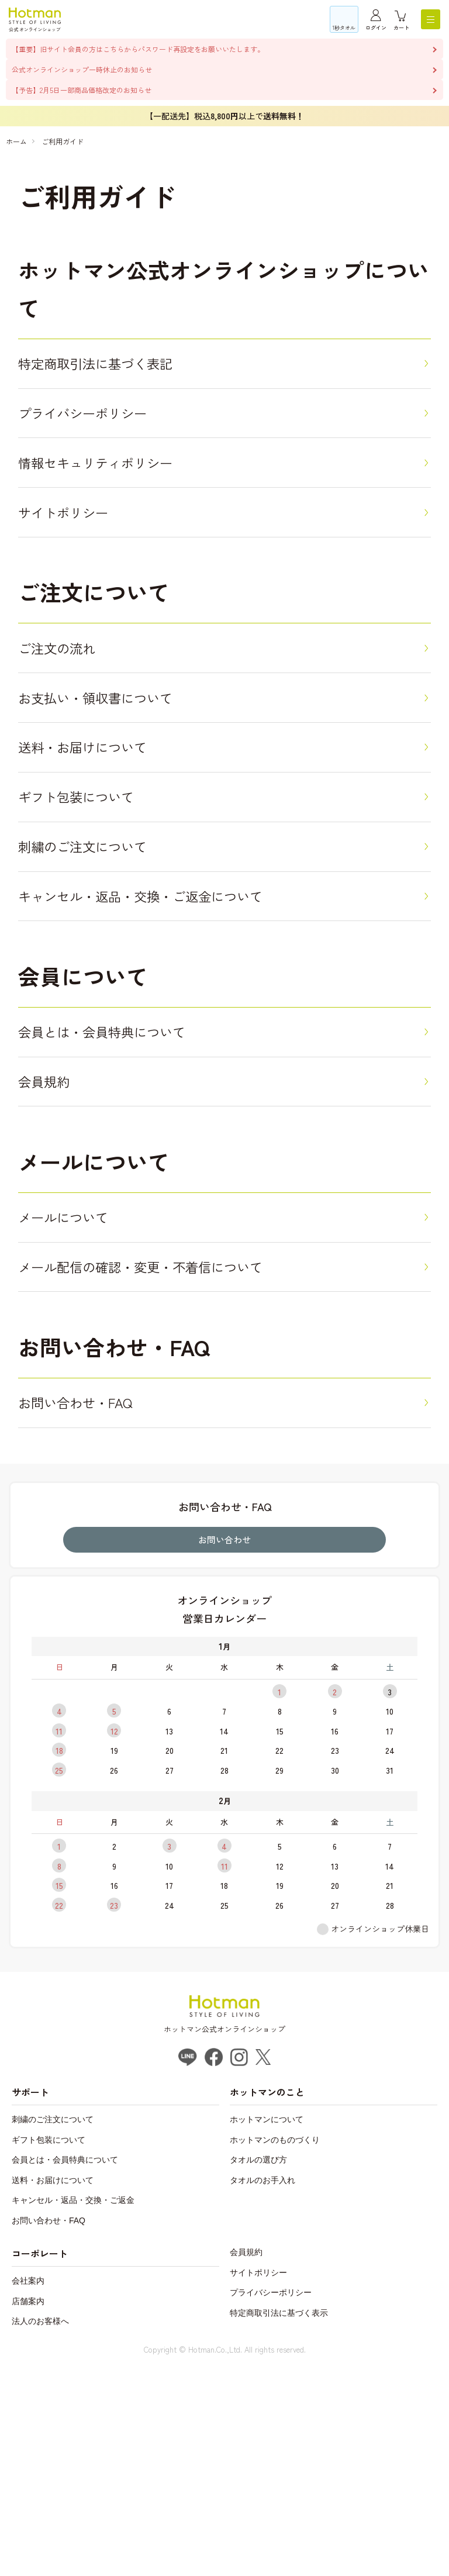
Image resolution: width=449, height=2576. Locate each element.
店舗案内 (28, 2508)
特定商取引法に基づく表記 (120, 370)
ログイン (375, 28)
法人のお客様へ (40, 2529)
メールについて (77, 1390)
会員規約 (52, 1241)
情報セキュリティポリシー (120, 497)
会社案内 (28, 2489)
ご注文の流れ (69, 710)
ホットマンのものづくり (275, 2347)
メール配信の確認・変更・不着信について (179, 1453)
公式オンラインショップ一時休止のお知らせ (82, 69)
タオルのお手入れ (262, 2387)
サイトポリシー (77, 561)
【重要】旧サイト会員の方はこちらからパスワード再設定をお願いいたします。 (138, 49)
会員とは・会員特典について (128, 1177)
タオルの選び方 (258, 2367)
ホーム (16, 141)
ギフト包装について (94, 900)
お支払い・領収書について (120, 773)
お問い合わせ (224, 1747)
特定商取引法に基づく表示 (279, 2520)
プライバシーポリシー (103, 434)
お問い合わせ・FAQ (92, 1603)
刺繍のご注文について (103, 964)
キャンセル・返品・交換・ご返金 (73, 2408)
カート (401, 28)
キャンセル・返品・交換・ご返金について (179, 1028)
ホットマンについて (266, 2327)
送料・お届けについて (103, 837)
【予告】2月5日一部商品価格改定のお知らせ (81, 90)
